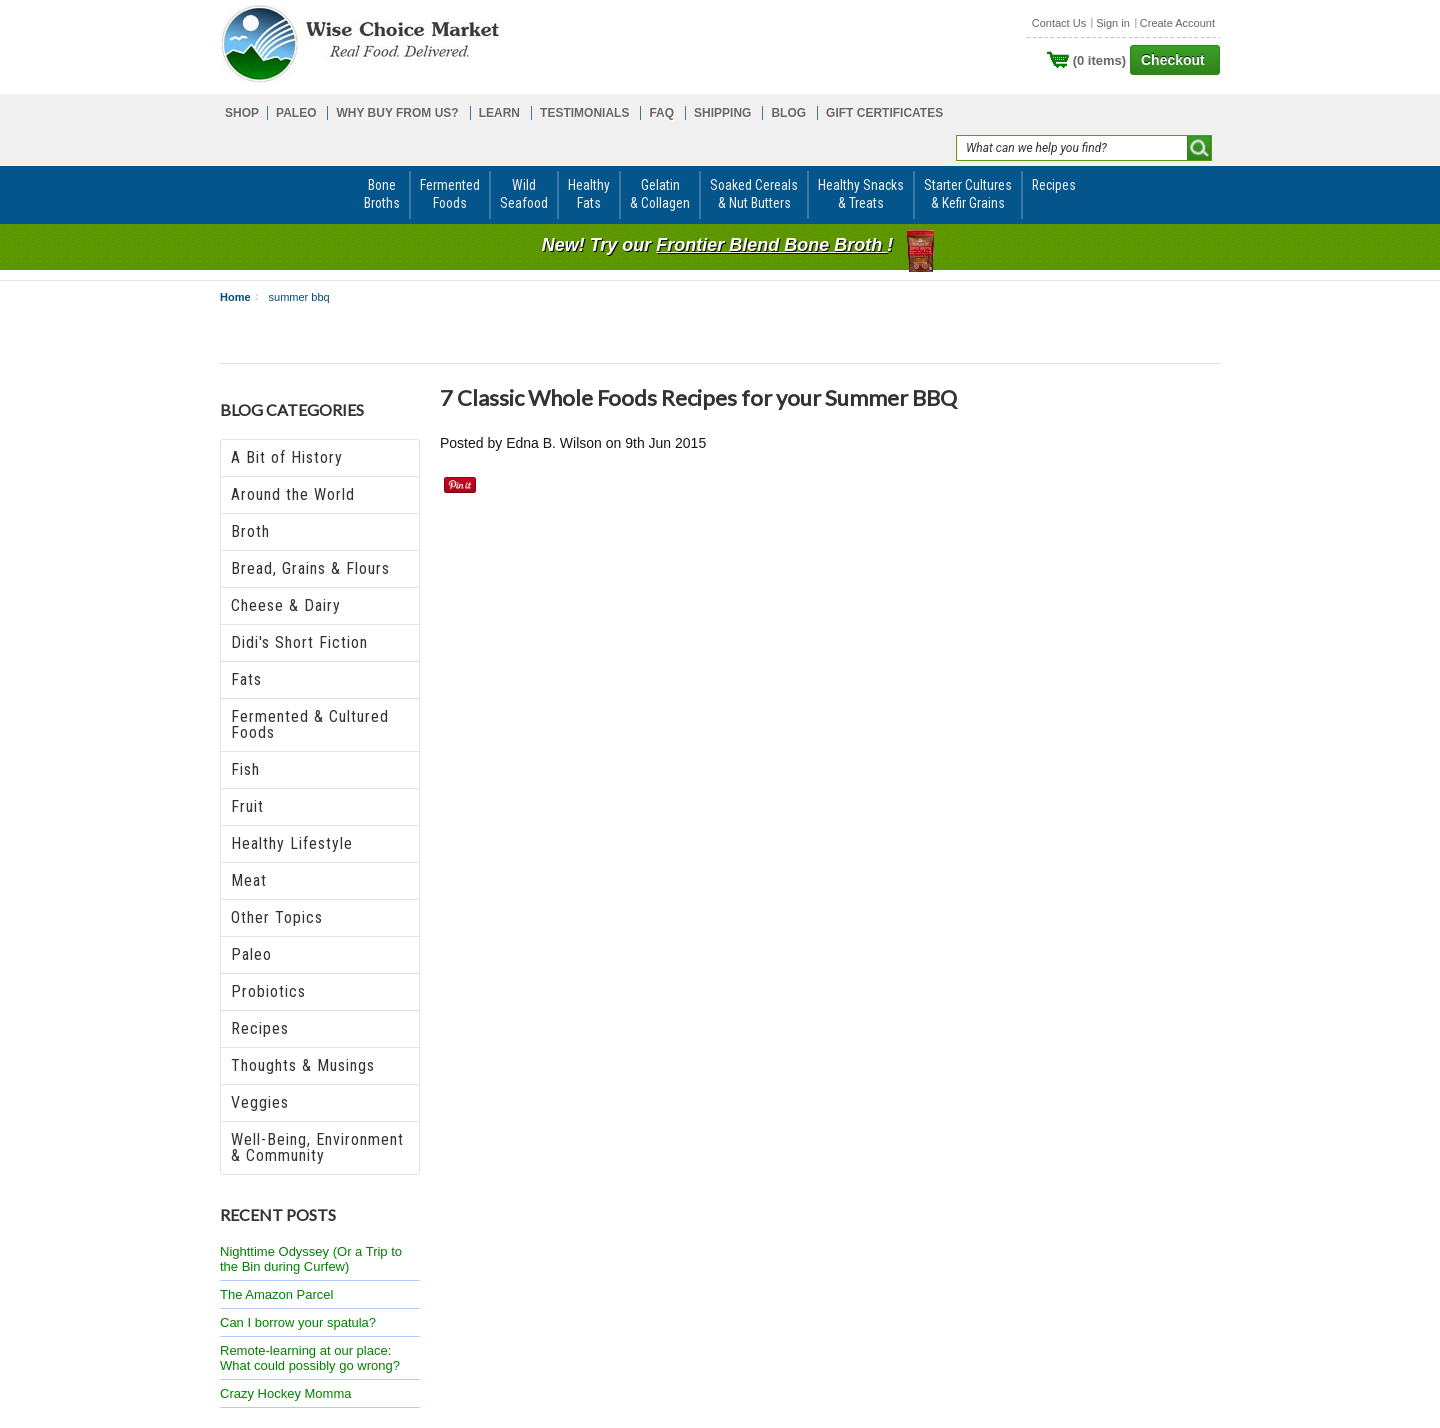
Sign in (1113, 23)
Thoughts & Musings (303, 1065)
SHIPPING (722, 113)
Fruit (247, 806)
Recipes (260, 1028)
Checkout (1173, 60)
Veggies (260, 1102)
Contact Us (1059, 23)
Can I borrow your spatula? (298, 1322)
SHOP (242, 113)
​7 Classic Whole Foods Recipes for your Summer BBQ (698, 397)
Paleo (251, 954)
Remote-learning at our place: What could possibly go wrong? (310, 1358)
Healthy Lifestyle (292, 843)
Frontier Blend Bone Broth (771, 245)
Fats (246, 679)
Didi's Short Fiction (299, 642)
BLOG (788, 113)
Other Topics (277, 917)
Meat (249, 880)
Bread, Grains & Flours (310, 568)
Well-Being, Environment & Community (317, 1147)
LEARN (499, 113)
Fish (245, 769)
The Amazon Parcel (276, 1294)
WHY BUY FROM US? (397, 113)
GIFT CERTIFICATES (884, 113)
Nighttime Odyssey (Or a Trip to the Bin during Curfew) (311, 1259)
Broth (250, 531)
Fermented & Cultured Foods (310, 724)
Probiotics (268, 991)
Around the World (293, 494)
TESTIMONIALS (584, 113)
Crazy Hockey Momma (285, 1393)
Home (235, 297)
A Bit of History (287, 457)
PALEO (296, 113)
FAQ (661, 113)
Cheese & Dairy (286, 605)
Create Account (1177, 23)
